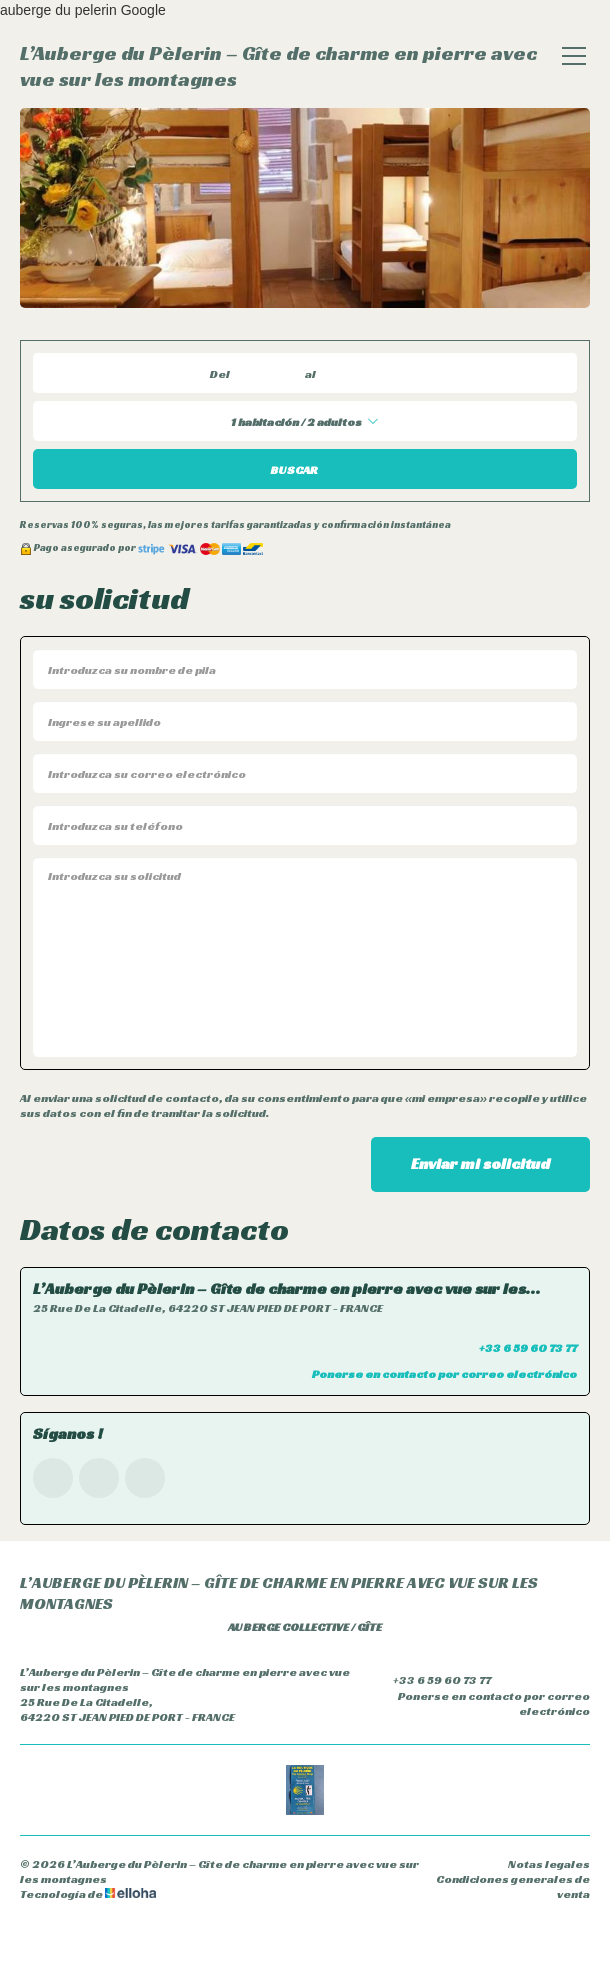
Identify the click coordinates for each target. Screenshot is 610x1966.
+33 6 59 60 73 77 (430, 1679)
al (310, 373)
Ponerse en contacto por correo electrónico (480, 1703)
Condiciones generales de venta (513, 1886)
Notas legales (549, 1863)
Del (220, 373)
